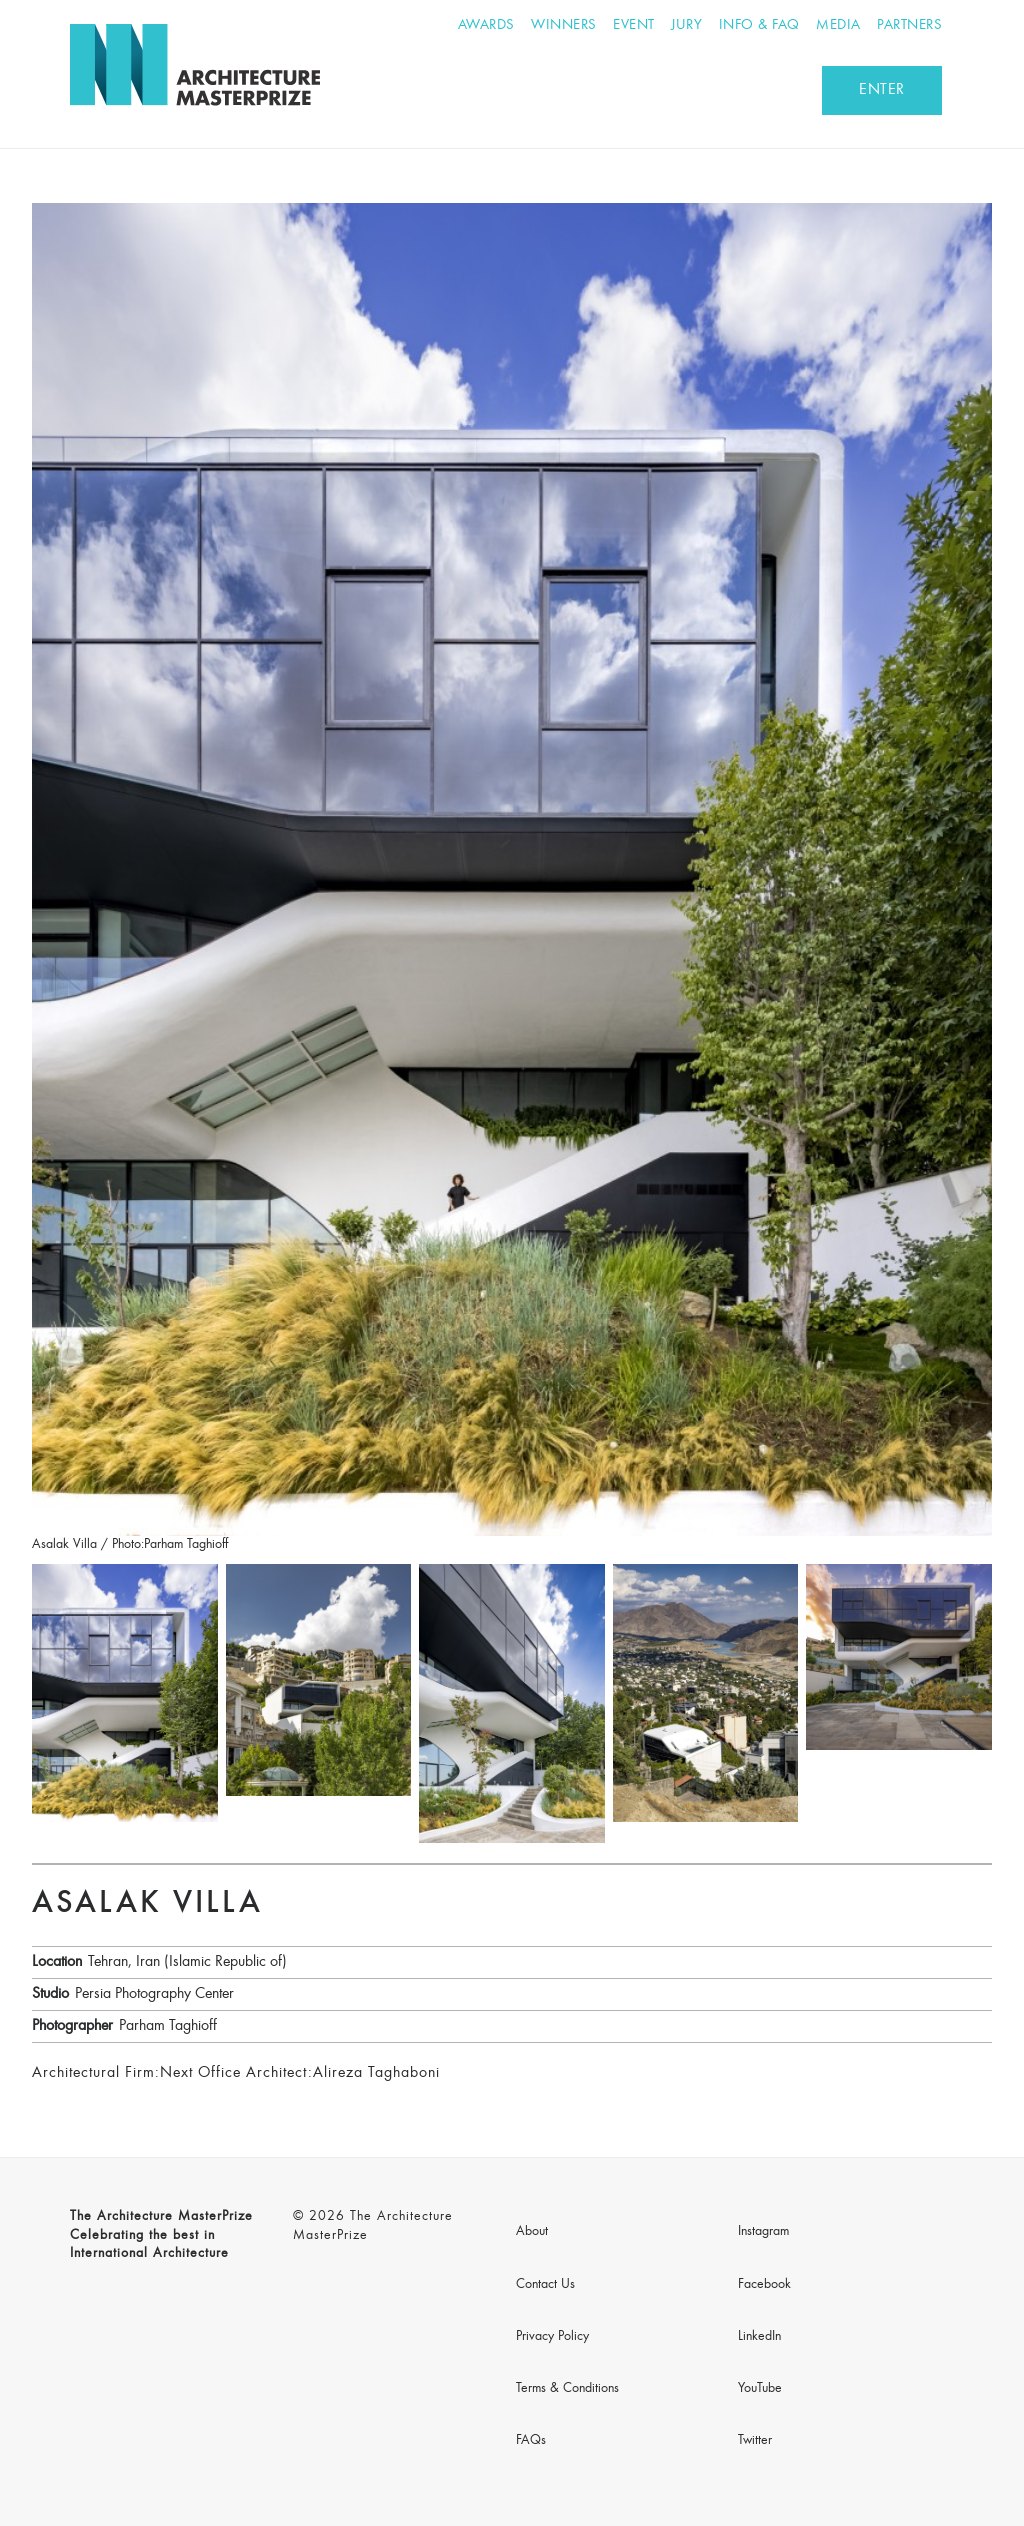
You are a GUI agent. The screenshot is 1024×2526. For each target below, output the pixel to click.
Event (634, 25)
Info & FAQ (759, 25)
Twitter (755, 2441)
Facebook (764, 2285)
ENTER (882, 90)
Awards (486, 25)
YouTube (760, 2389)
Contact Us (545, 2285)
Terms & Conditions (567, 2389)
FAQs (531, 2441)
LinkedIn (759, 2337)
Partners (909, 25)
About (532, 2232)
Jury (686, 25)
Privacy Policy (552, 2337)
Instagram (763, 2232)
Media (838, 25)
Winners (564, 25)
